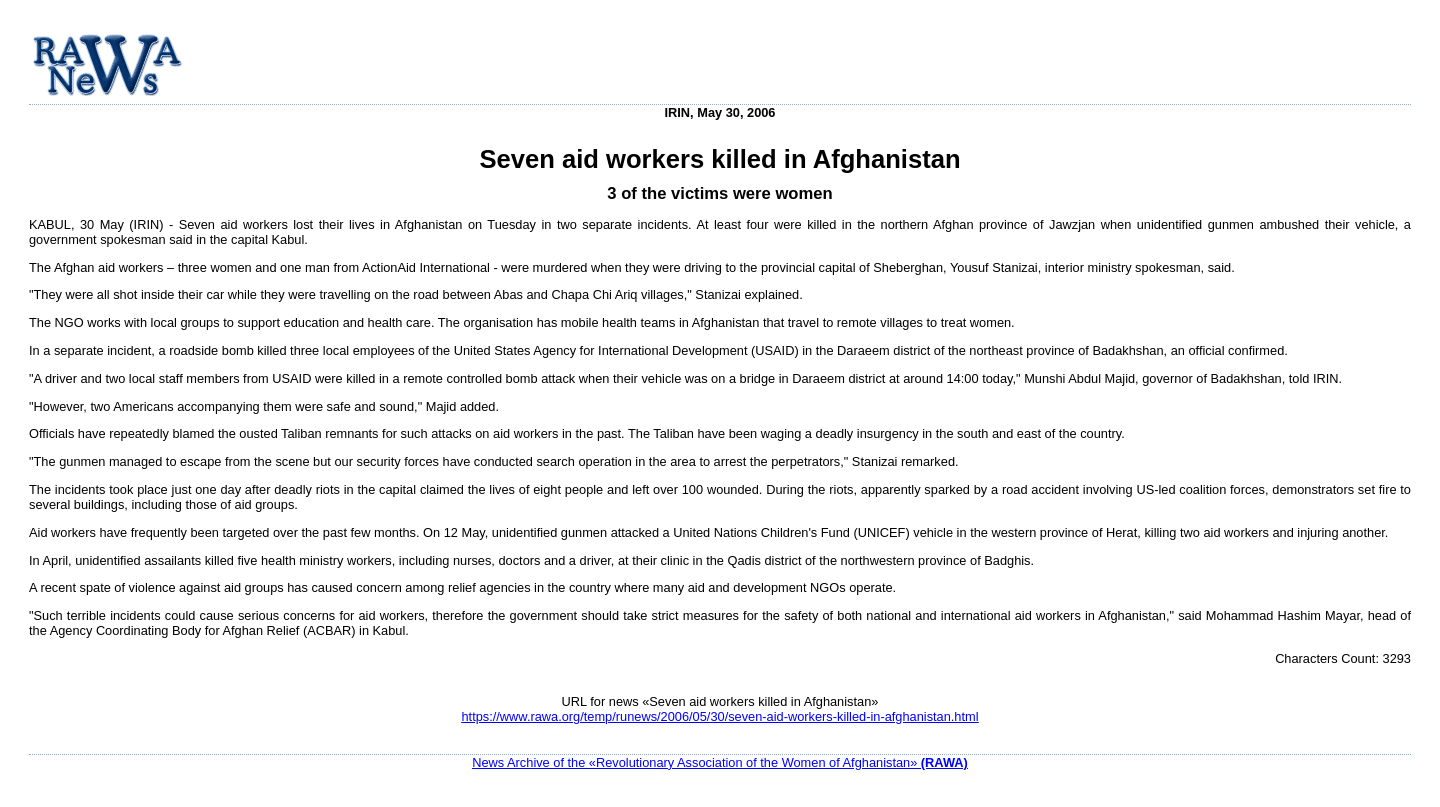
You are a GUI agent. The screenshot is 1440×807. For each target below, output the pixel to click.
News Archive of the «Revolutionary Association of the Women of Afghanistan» (720, 762)
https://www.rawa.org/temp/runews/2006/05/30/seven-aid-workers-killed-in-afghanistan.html (719, 716)
